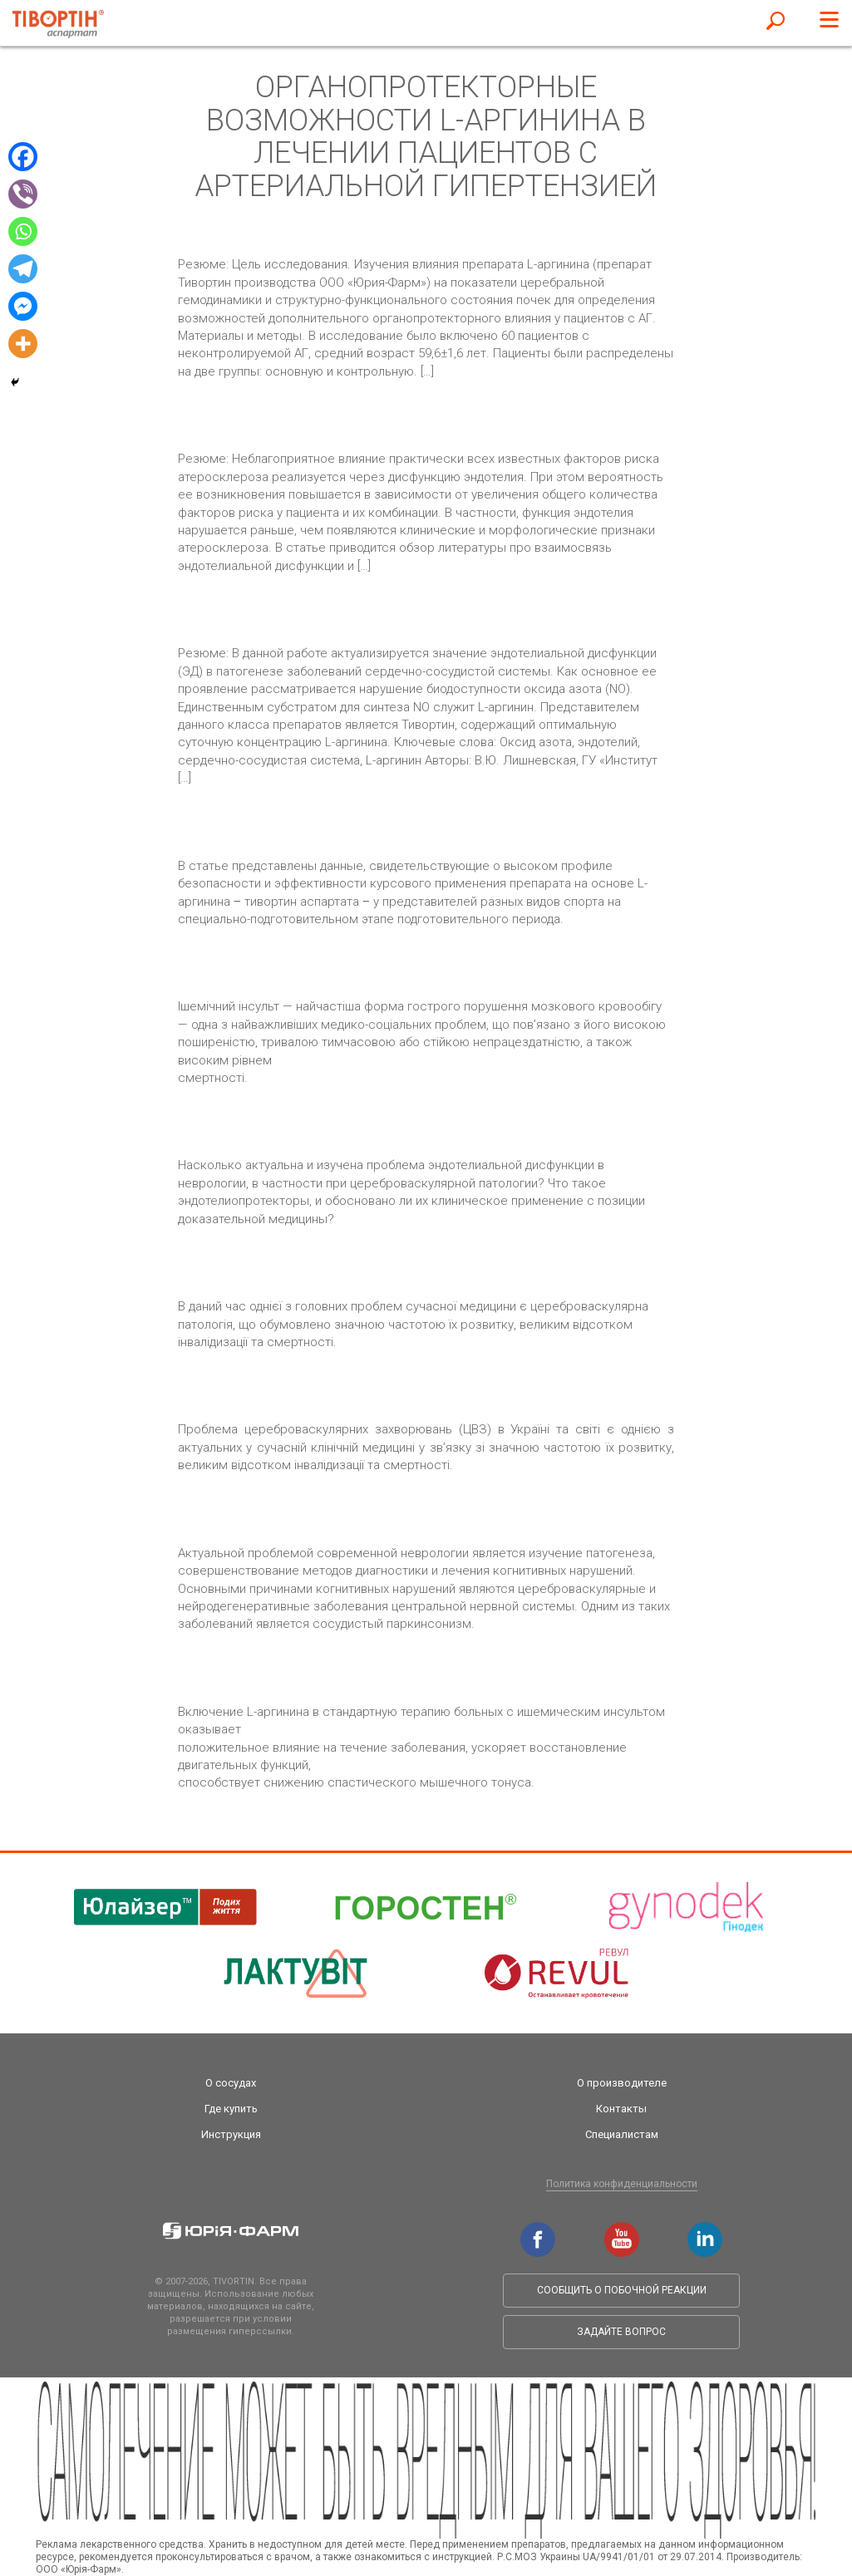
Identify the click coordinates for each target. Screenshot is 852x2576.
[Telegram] (22, 268)
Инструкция (231, 2134)
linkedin (704, 2230)
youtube (621, 2230)
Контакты (621, 2108)
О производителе (622, 2083)
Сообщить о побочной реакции (622, 2290)
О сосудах (230, 2083)
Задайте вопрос (621, 2332)
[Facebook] (22, 156)
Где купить (231, 2108)
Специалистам (621, 2134)
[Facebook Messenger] (22, 306)
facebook (537, 2230)
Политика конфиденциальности (621, 2184)
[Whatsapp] (22, 231)
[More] (22, 343)
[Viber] (22, 194)
